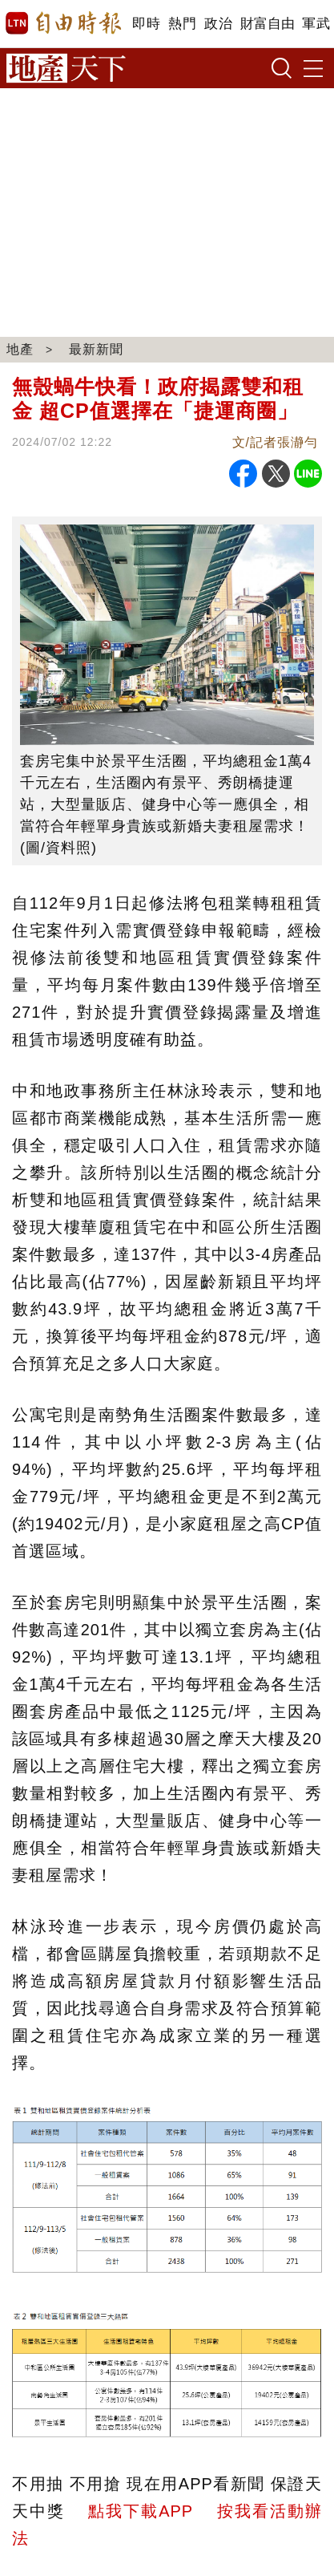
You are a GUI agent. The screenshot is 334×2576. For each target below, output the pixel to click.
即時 (146, 23)
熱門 (182, 23)
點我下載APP (140, 2511)
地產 (20, 349)
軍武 (316, 23)
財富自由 (267, 23)
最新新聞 (96, 349)
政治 (218, 23)
